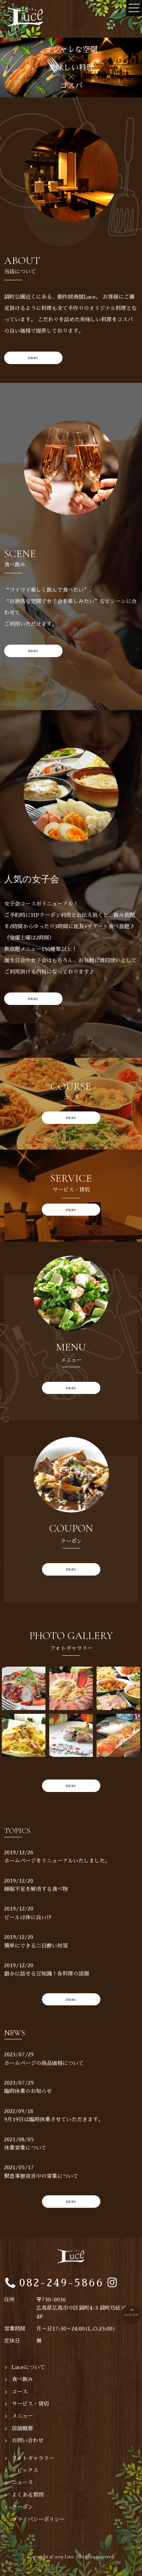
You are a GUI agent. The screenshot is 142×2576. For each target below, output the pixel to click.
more (33, 357)
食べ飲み (22, 2379)
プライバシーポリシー (38, 2519)
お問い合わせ (28, 2440)
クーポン (22, 2507)
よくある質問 (28, 2494)
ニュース (22, 2482)
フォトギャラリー (33, 2458)
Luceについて (28, 2367)
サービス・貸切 (30, 2403)
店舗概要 (22, 2428)
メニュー (22, 2416)
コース (20, 2391)
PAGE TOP (131, 2315)
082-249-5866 (61, 2283)
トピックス (25, 2470)
